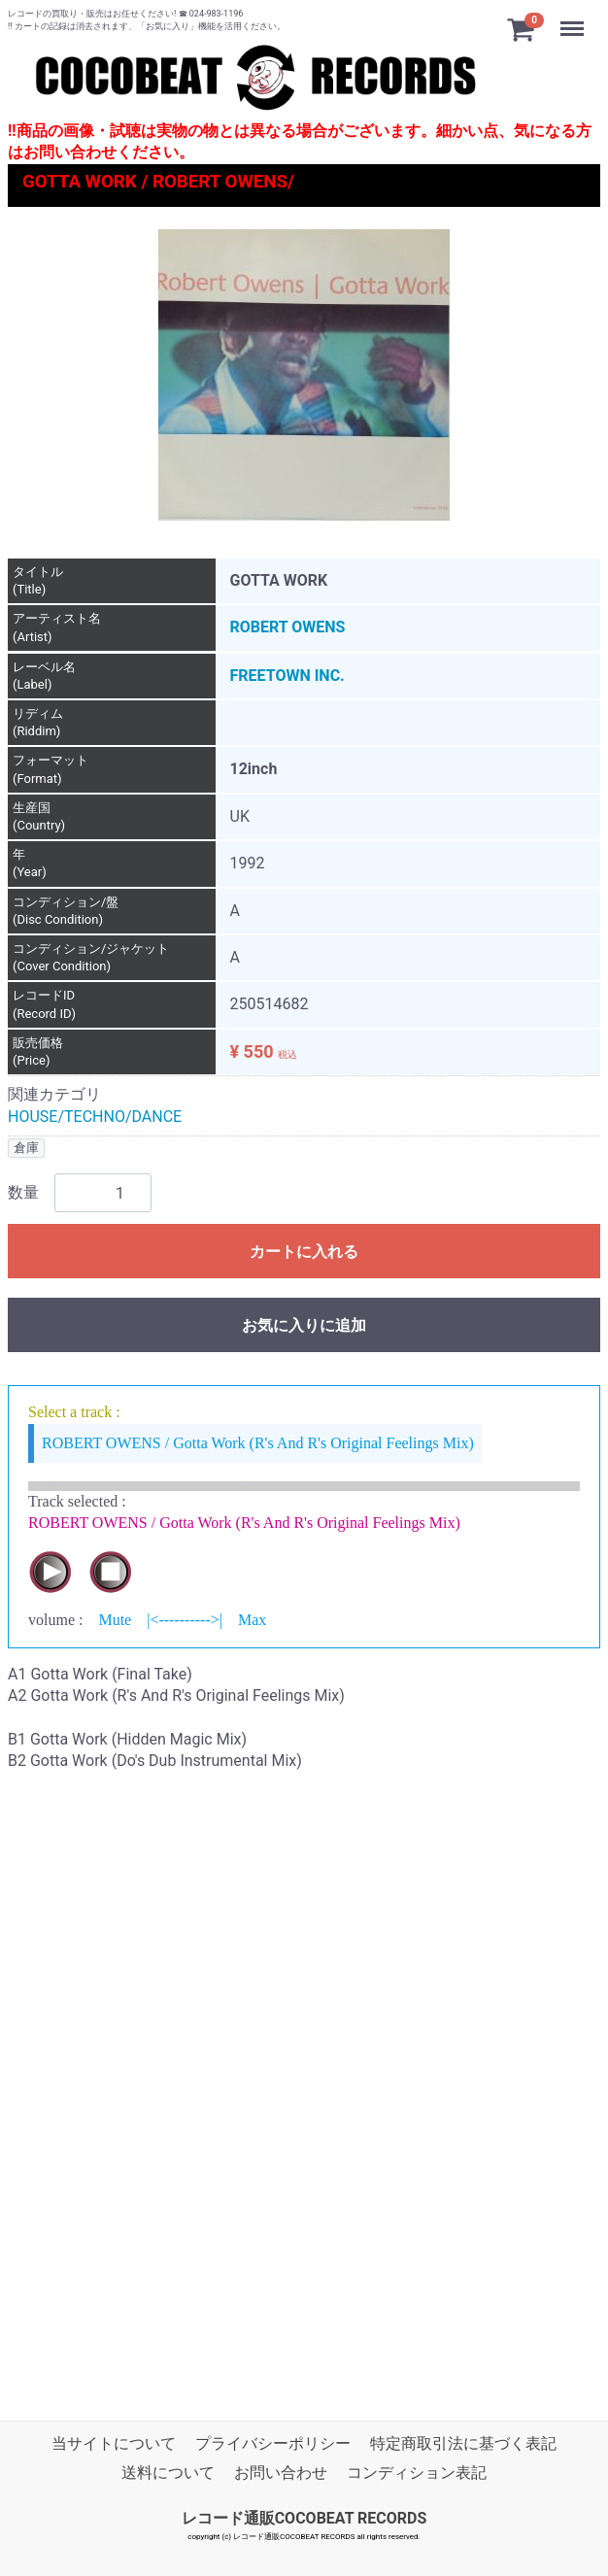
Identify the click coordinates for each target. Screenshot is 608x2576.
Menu (574, 19)
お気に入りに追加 (304, 1325)
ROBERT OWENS (288, 627)
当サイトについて (113, 2443)
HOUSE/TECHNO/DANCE (95, 1115)
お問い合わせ (280, 2472)
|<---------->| (184, 1619)
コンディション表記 (417, 2472)
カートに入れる (304, 1251)
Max (252, 1619)
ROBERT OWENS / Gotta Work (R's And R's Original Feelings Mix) (258, 1442)
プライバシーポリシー (273, 2443)
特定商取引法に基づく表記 (463, 2443)
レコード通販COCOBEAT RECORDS (304, 2517)
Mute (114, 1619)
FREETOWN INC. (287, 674)
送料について (168, 2472)
